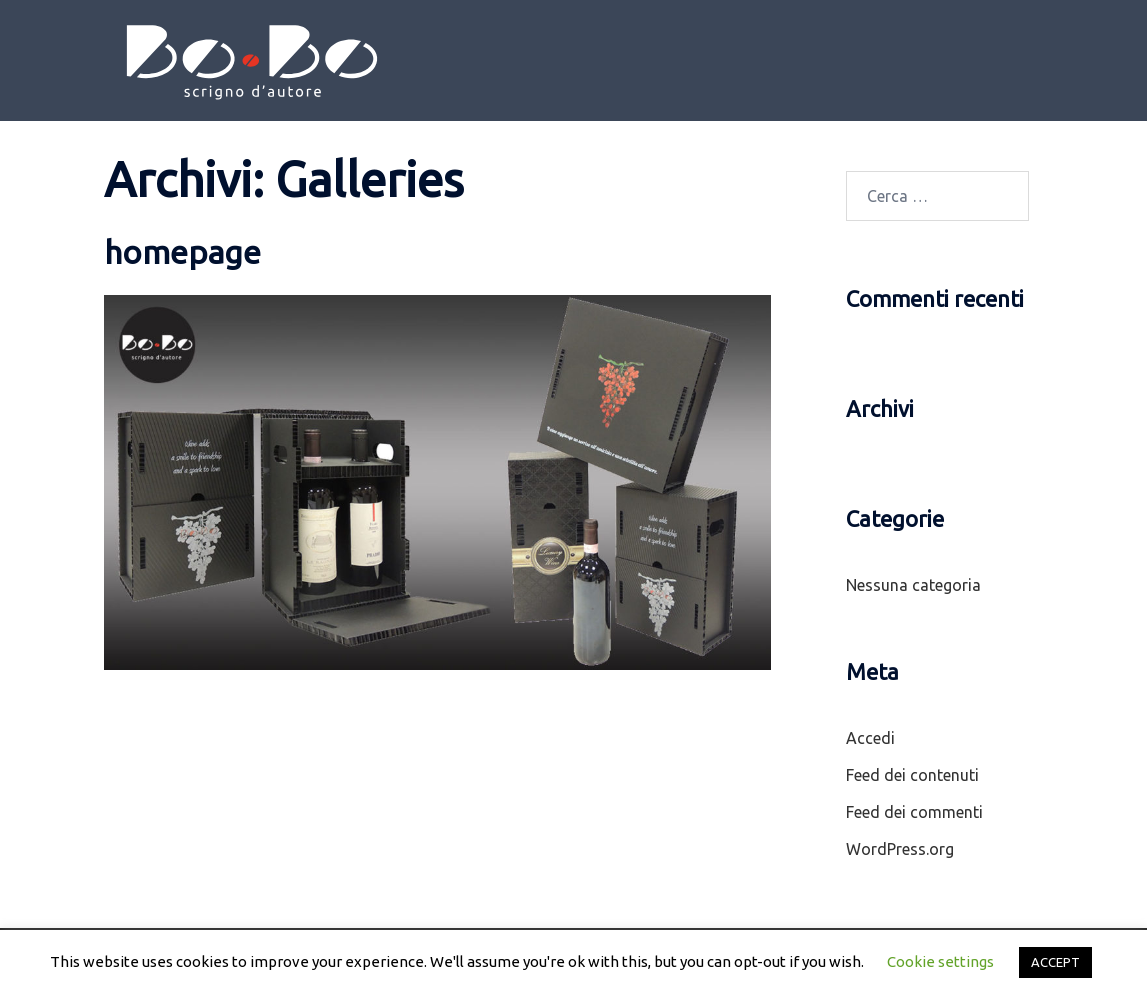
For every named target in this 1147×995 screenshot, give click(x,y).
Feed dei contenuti (912, 775)
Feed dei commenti (914, 812)
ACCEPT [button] (1055, 962)
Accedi (870, 738)
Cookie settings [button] (940, 961)
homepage (182, 252)
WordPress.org (900, 849)
